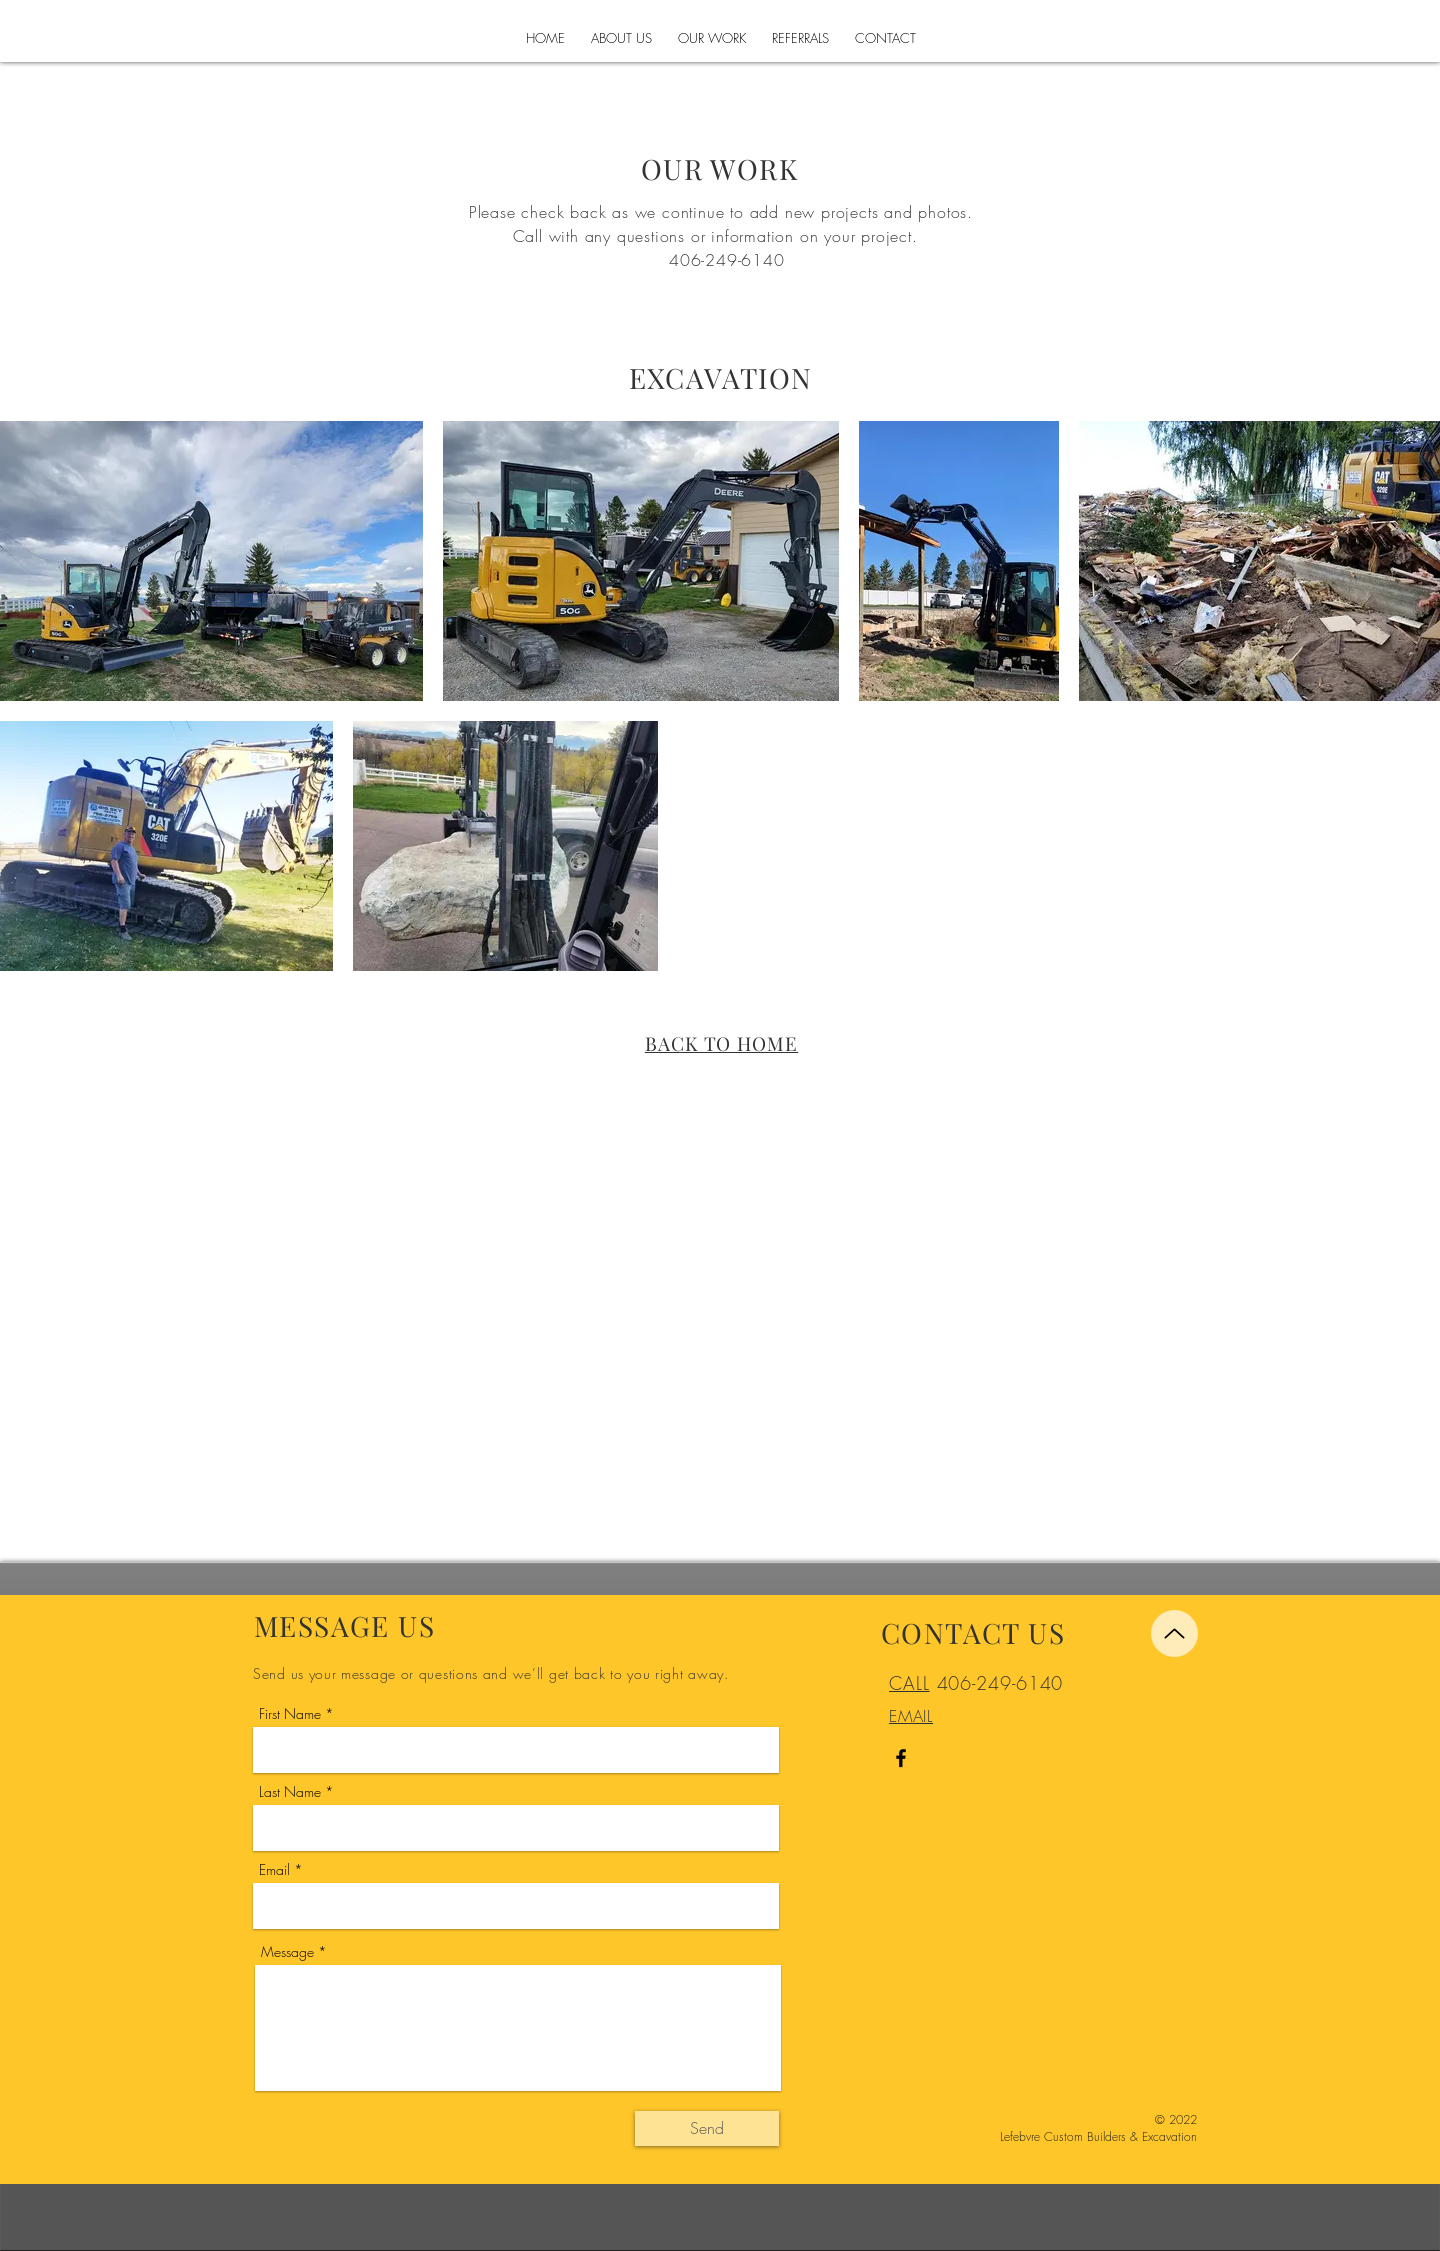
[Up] (1174, 1633)
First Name (290, 1714)
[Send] (707, 2128)
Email (274, 1870)
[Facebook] (901, 1758)
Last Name (290, 1792)
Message (287, 1952)
